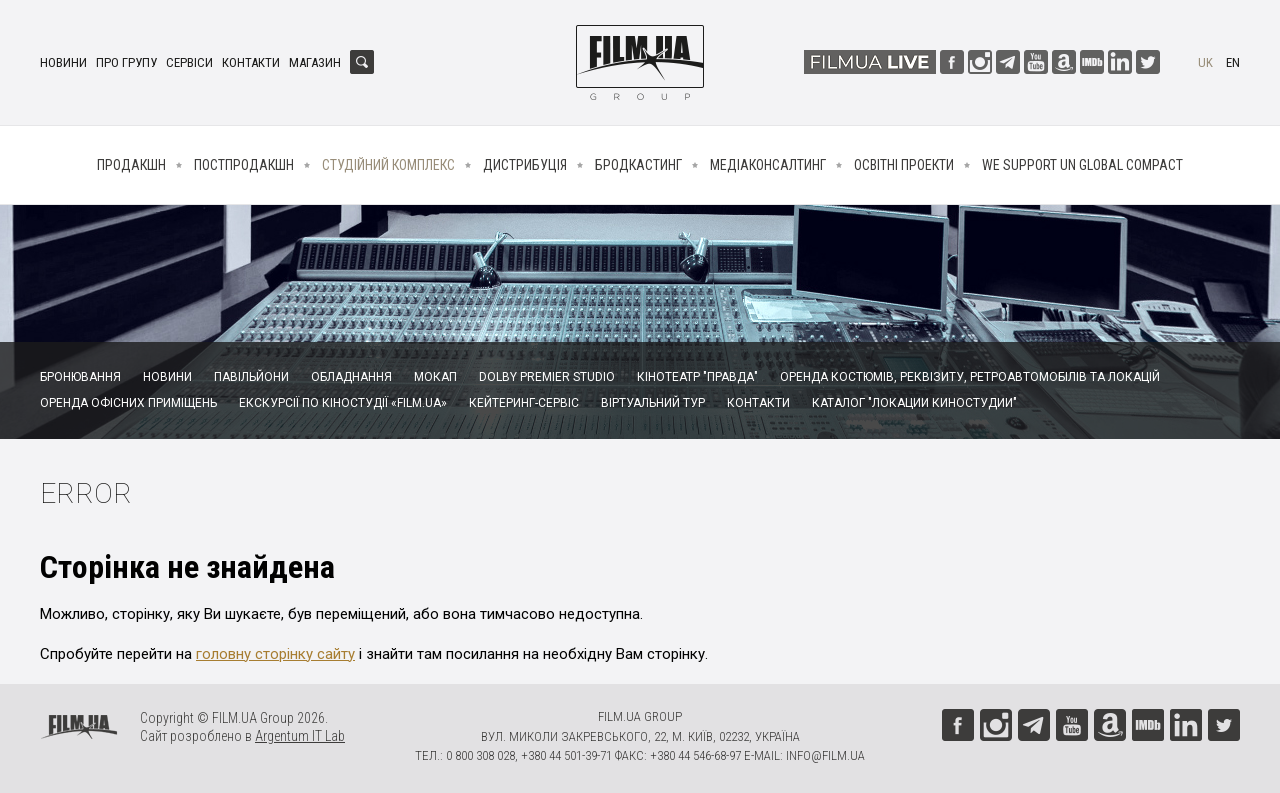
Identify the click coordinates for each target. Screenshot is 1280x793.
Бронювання (80, 377)
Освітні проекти (904, 165)
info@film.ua (825, 755)
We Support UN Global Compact (1082, 165)
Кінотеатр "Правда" (697, 377)
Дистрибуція (525, 165)
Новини (63, 62)
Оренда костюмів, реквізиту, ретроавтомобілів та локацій (970, 377)
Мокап (435, 377)
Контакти (251, 62)
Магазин (315, 62)
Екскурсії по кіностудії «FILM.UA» (343, 403)
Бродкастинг (638, 165)
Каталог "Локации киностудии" (914, 403)
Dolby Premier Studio (547, 377)
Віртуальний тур (653, 403)
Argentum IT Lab (300, 736)
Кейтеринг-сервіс (524, 403)
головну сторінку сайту (275, 654)
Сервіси (189, 62)
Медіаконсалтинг (768, 165)
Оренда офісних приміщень (128, 403)
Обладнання (351, 377)
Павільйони (251, 377)
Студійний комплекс (388, 165)
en (1233, 62)
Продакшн (131, 165)
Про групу (126, 62)
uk (1205, 62)
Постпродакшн (244, 165)
